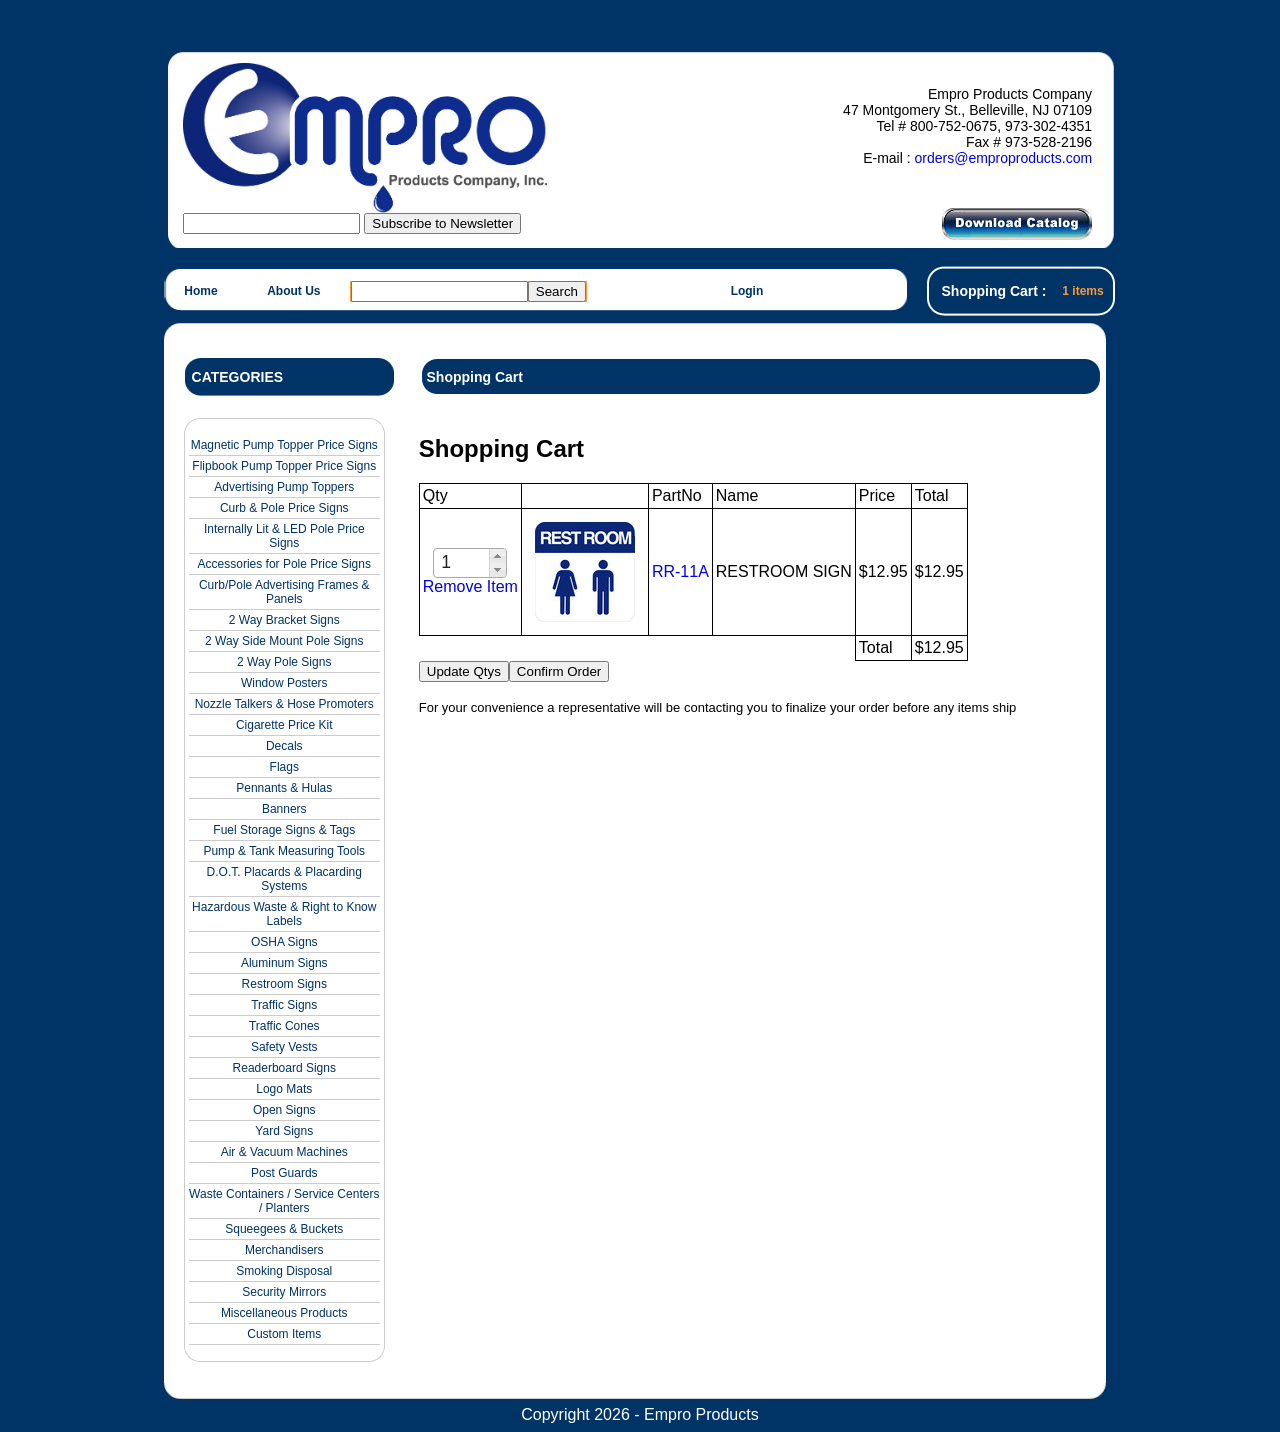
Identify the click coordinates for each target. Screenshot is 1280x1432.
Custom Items (284, 1334)
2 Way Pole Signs (284, 662)
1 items (1082, 291)
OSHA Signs (284, 942)
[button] (497, 556)
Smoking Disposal (284, 1271)
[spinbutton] (462, 562)
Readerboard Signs (284, 1068)
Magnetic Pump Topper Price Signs (284, 445)
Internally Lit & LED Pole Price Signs (284, 536)
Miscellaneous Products (284, 1313)
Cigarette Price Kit (284, 725)
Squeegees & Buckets (284, 1229)
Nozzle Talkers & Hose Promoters (284, 704)
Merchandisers (284, 1250)
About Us (293, 291)
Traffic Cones (284, 1026)
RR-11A (680, 571)
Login (747, 291)
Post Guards (284, 1173)
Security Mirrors (284, 1292)
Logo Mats (284, 1089)
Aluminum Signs (284, 963)
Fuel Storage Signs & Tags (284, 830)
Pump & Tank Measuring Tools (284, 851)
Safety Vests (284, 1047)
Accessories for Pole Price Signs (284, 564)
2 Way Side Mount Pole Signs (284, 641)
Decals (284, 746)
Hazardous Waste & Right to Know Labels (284, 914)
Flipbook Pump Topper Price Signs (284, 466)
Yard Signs (284, 1131)
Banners (284, 809)
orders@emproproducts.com (1003, 158)
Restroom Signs (284, 984)
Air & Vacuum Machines (284, 1152)
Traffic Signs (284, 1005)
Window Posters (284, 683)
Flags (284, 767)
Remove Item (470, 586)
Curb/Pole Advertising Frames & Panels (284, 592)
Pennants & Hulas (284, 788)
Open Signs (284, 1110)
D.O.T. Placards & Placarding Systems (284, 879)
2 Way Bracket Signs (284, 620)
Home (200, 291)
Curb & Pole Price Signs (284, 508)
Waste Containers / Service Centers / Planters (284, 1201)
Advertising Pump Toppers (284, 487)
